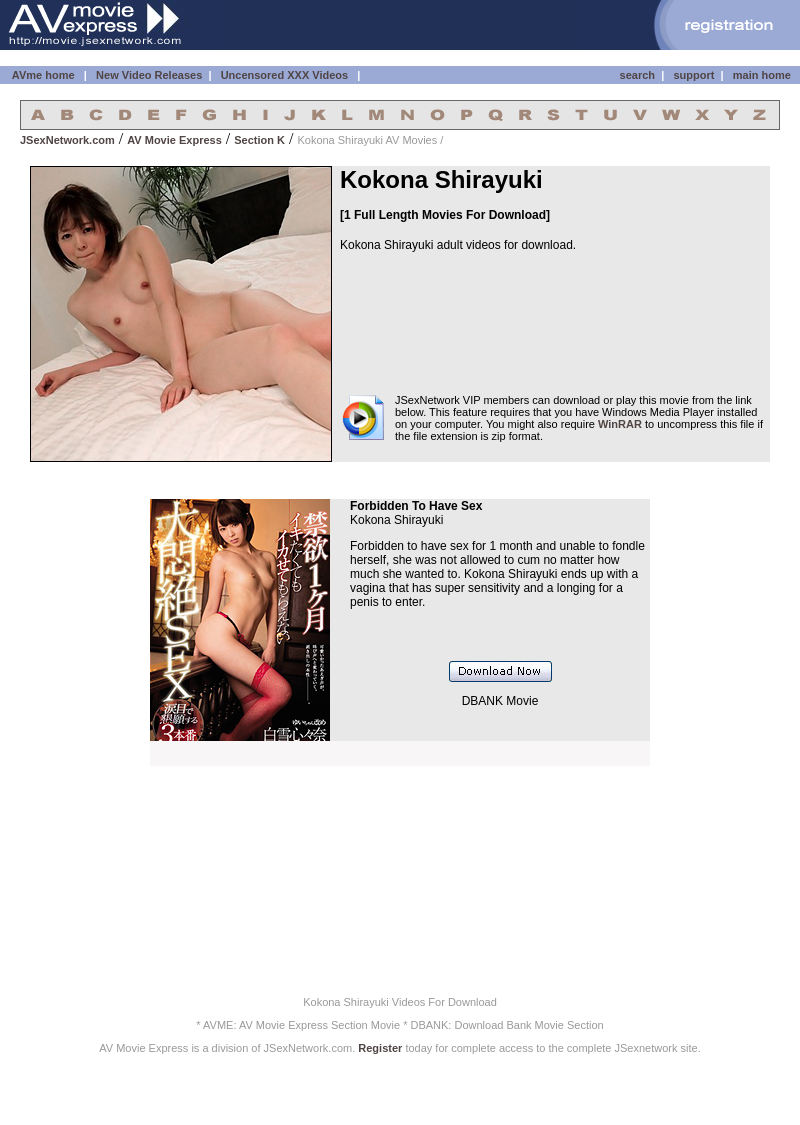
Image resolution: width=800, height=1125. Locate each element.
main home (762, 75)
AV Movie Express (174, 140)
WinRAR (620, 424)
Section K (259, 140)
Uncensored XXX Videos (286, 75)
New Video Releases (149, 75)
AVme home (41, 75)
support (693, 75)
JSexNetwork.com (67, 140)
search (637, 75)
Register (380, 1048)
